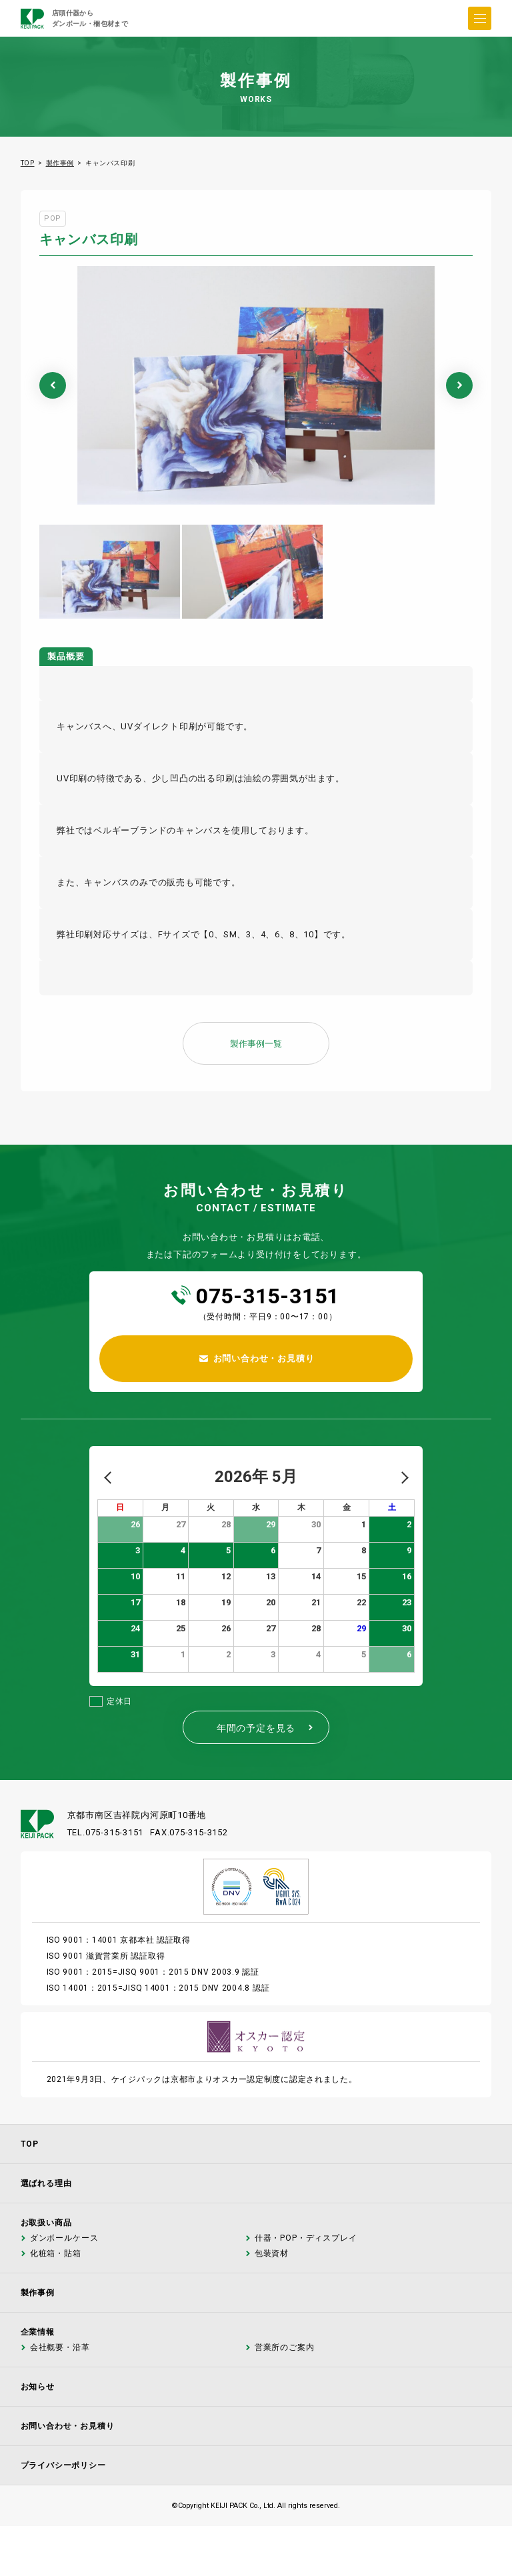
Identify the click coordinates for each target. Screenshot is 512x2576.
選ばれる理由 (46, 2183)
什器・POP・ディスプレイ (305, 2238)
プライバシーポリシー (63, 2465)
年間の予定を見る (266, 1727)
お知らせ (38, 2386)
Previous (52, 385)
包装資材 (271, 2254)
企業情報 (38, 2332)
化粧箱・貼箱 (55, 2254)
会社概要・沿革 (59, 2348)
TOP (28, 163)
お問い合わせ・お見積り (68, 2426)
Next (459, 385)
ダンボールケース (64, 2238)
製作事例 (60, 163)
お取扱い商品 (46, 2222)
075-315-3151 (267, 1296)
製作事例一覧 (256, 1044)
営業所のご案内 (284, 2348)
